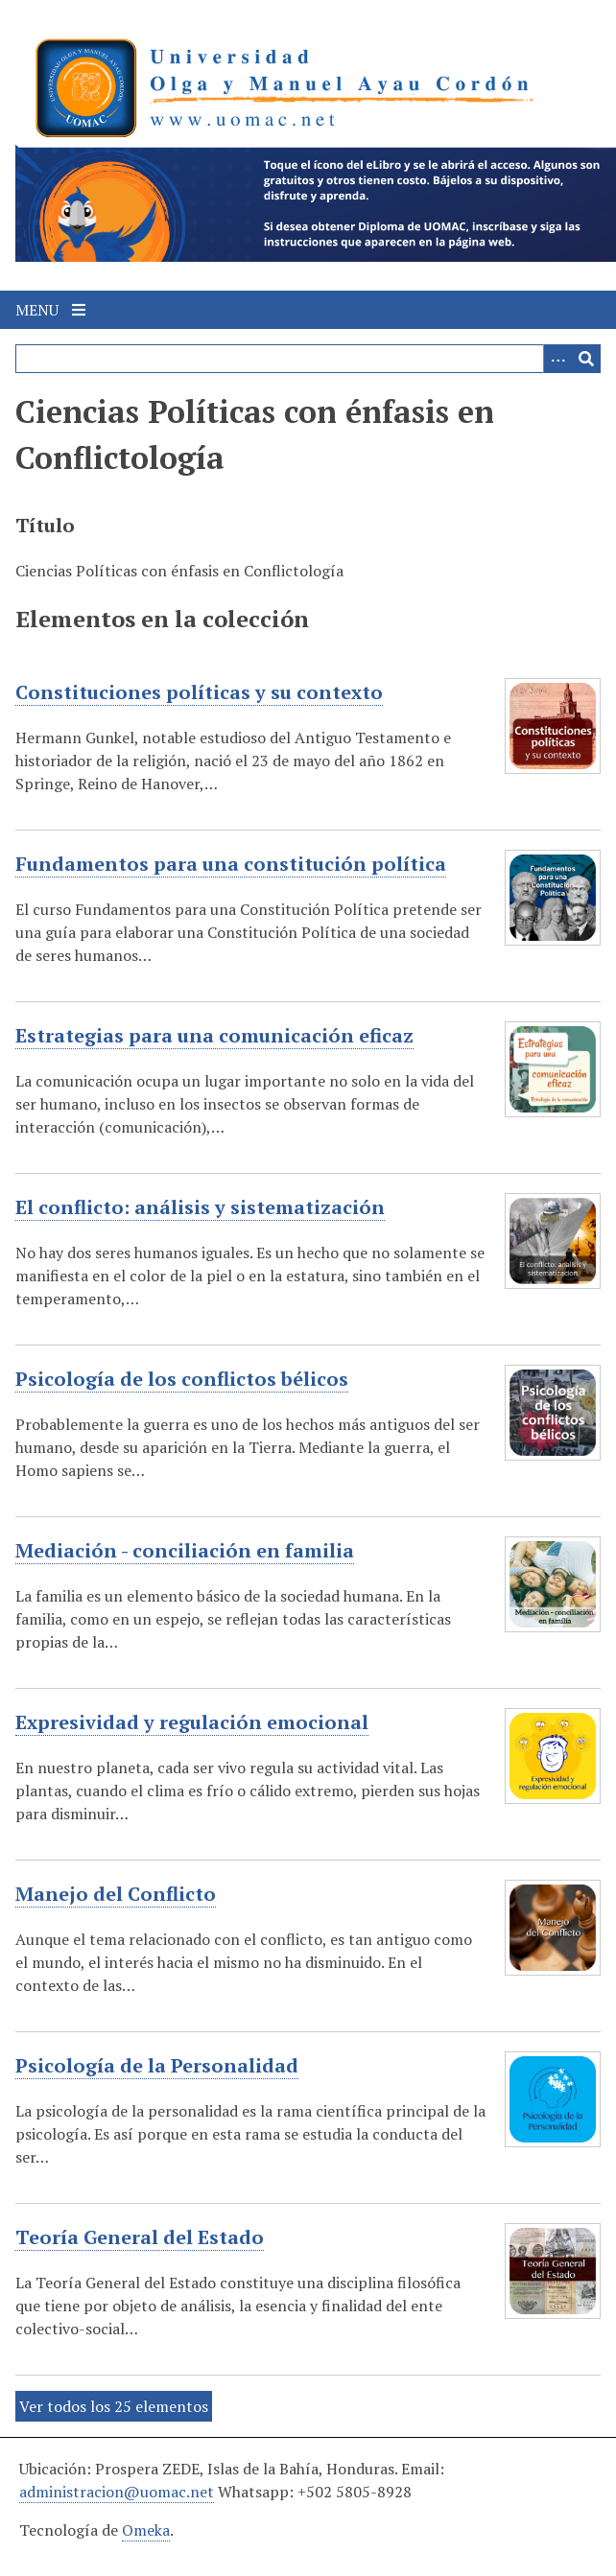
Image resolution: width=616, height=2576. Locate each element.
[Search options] (557, 358)
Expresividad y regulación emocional (191, 1722)
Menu (50, 309)
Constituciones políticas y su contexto (199, 692)
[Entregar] (586, 358)
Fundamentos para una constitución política (230, 864)
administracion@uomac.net (116, 2491)
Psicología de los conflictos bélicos (181, 1379)
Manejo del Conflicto (115, 1894)
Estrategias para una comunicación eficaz (214, 1035)
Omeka (146, 2530)
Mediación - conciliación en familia (184, 1550)
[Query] (308, 358)
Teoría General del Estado (139, 2237)
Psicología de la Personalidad (156, 2065)
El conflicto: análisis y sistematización (200, 1207)
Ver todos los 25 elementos (113, 2406)
